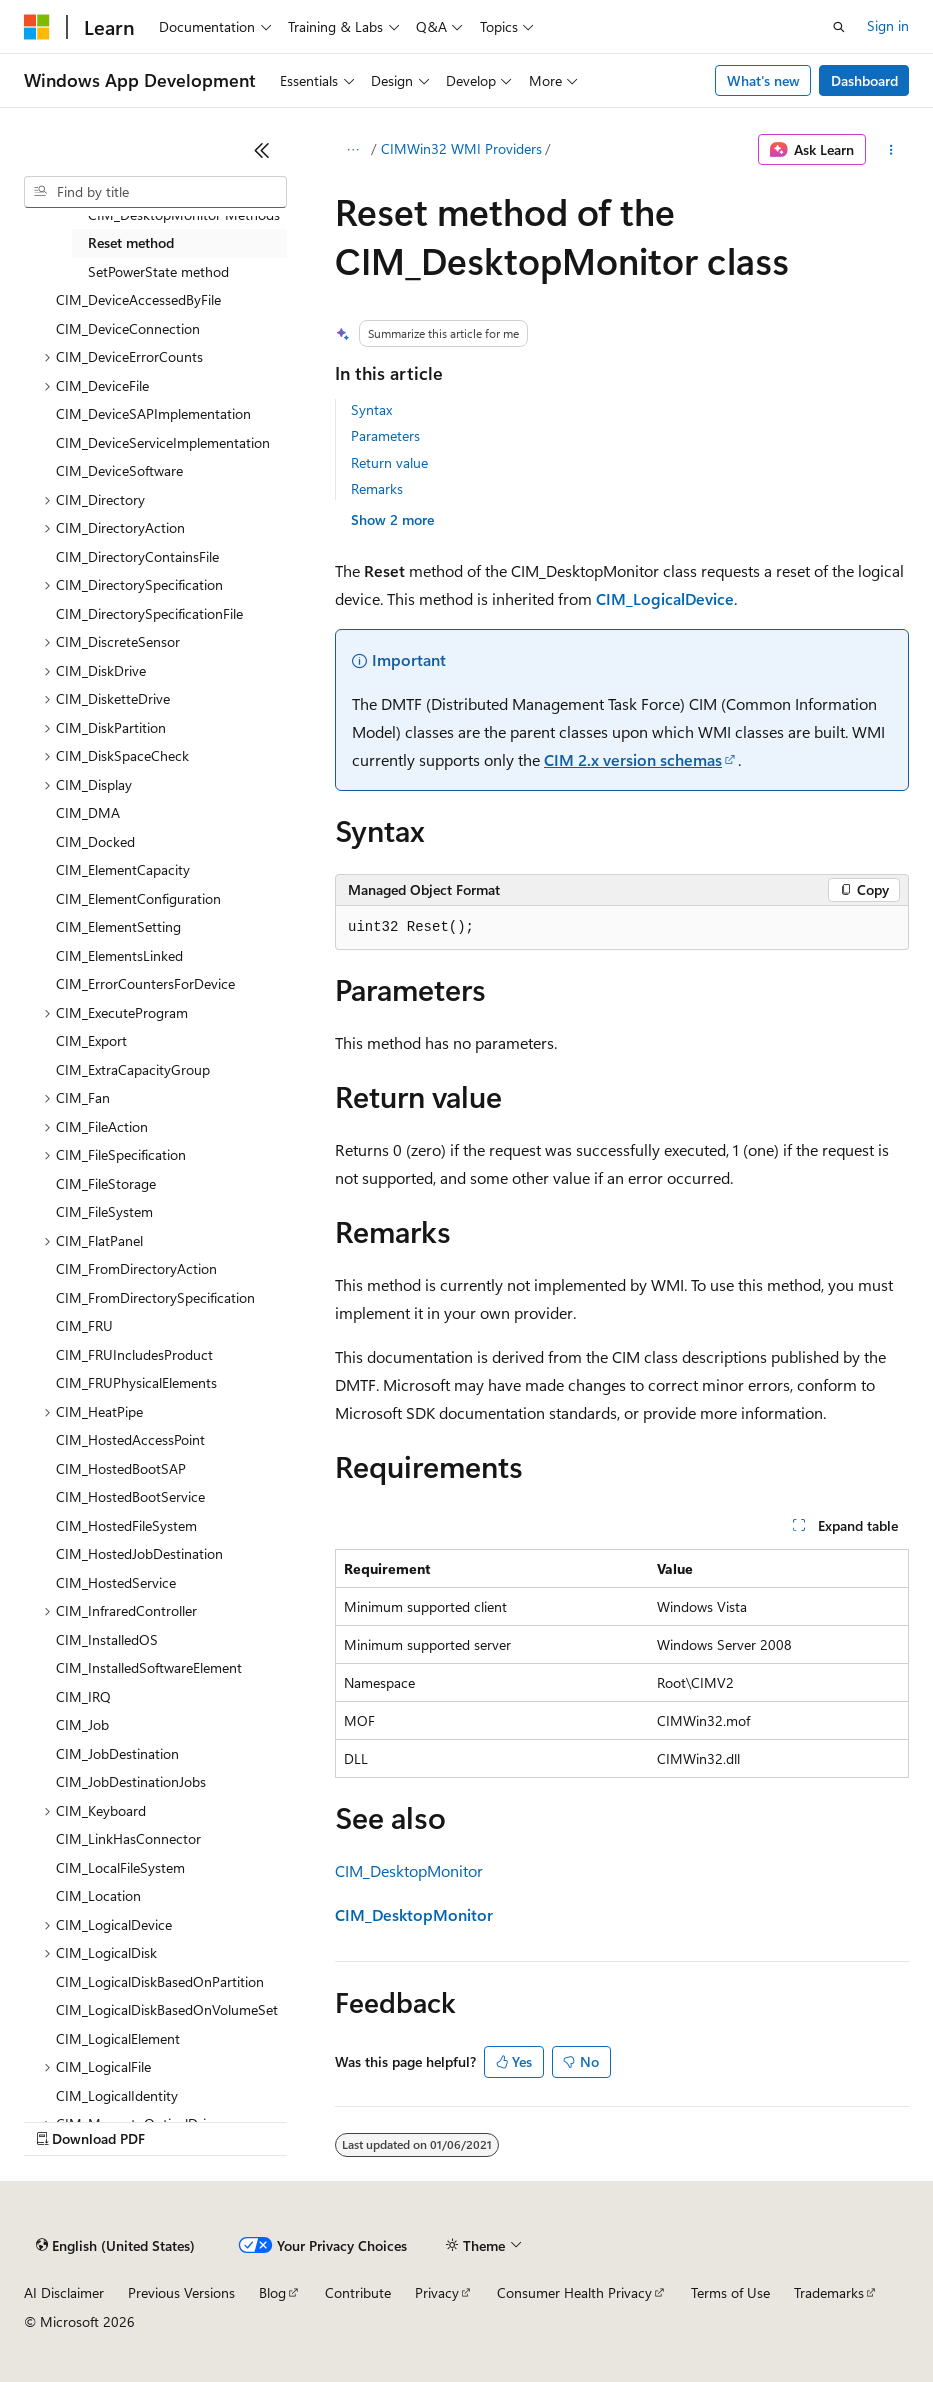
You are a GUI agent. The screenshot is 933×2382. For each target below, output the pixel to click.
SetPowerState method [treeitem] (158, 271)
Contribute (358, 2292)
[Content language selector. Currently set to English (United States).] (115, 2246)
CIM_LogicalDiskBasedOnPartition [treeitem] (160, 1981)
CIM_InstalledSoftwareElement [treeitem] (149, 1667)
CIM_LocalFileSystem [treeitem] (120, 1867)
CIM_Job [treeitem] (82, 1724)
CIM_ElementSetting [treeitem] (118, 926)
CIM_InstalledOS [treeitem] (107, 1639)
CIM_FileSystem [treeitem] (104, 1211)
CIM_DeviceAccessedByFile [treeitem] (138, 299)
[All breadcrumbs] (352, 150)
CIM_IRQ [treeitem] (83, 1696)
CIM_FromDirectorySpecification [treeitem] (155, 1297)
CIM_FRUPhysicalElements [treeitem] (136, 1382)
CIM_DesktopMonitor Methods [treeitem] (184, 214)
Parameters (385, 435)
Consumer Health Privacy (574, 2292)
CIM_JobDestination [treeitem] (117, 1753)
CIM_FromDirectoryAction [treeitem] (136, 1268)
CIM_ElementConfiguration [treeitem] (138, 898)
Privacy (437, 2292)
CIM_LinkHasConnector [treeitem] (128, 1838)
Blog (272, 2292)
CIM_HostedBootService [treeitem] (130, 1496)
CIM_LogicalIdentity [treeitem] (117, 2095)
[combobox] (155, 192)
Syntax (371, 409)
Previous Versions (181, 2292)
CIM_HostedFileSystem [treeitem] (126, 1525)
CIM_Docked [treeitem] (95, 841)
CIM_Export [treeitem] (91, 1040)
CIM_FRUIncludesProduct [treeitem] (134, 1354)
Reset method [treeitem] (131, 242)
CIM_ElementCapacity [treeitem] (123, 869)
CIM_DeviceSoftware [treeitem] (119, 470)
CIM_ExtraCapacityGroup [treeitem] (133, 1069)
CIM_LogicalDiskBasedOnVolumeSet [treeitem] (167, 2009)
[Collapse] (262, 150)
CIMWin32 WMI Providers (461, 148)
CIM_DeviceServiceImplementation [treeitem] (163, 442)
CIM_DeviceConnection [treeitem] (128, 328)
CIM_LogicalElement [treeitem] (118, 2038)
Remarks (377, 488)
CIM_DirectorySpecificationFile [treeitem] (149, 613)
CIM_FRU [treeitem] (84, 1325)
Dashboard (864, 80)
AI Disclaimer (64, 2292)
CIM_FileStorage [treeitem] (106, 1183)
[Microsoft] (37, 27)
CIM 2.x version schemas (633, 759)
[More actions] (891, 150)
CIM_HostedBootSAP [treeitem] (121, 1468)
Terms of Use (730, 2292)
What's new (763, 80)
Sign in (888, 25)
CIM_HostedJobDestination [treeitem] (139, 1553)
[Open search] (839, 27)
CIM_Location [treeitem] (98, 1895)
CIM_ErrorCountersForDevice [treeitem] (145, 983)
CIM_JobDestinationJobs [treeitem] (131, 1781)
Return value (389, 462)
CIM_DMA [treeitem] (88, 812)
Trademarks (829, 2292)
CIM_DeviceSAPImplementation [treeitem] (153, 413)
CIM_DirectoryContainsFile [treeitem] (137, 556)
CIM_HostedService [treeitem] (116, 1582)
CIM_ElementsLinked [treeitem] (119, 955)
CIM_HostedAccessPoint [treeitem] (130, 1439)
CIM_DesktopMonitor (409, 1870)
